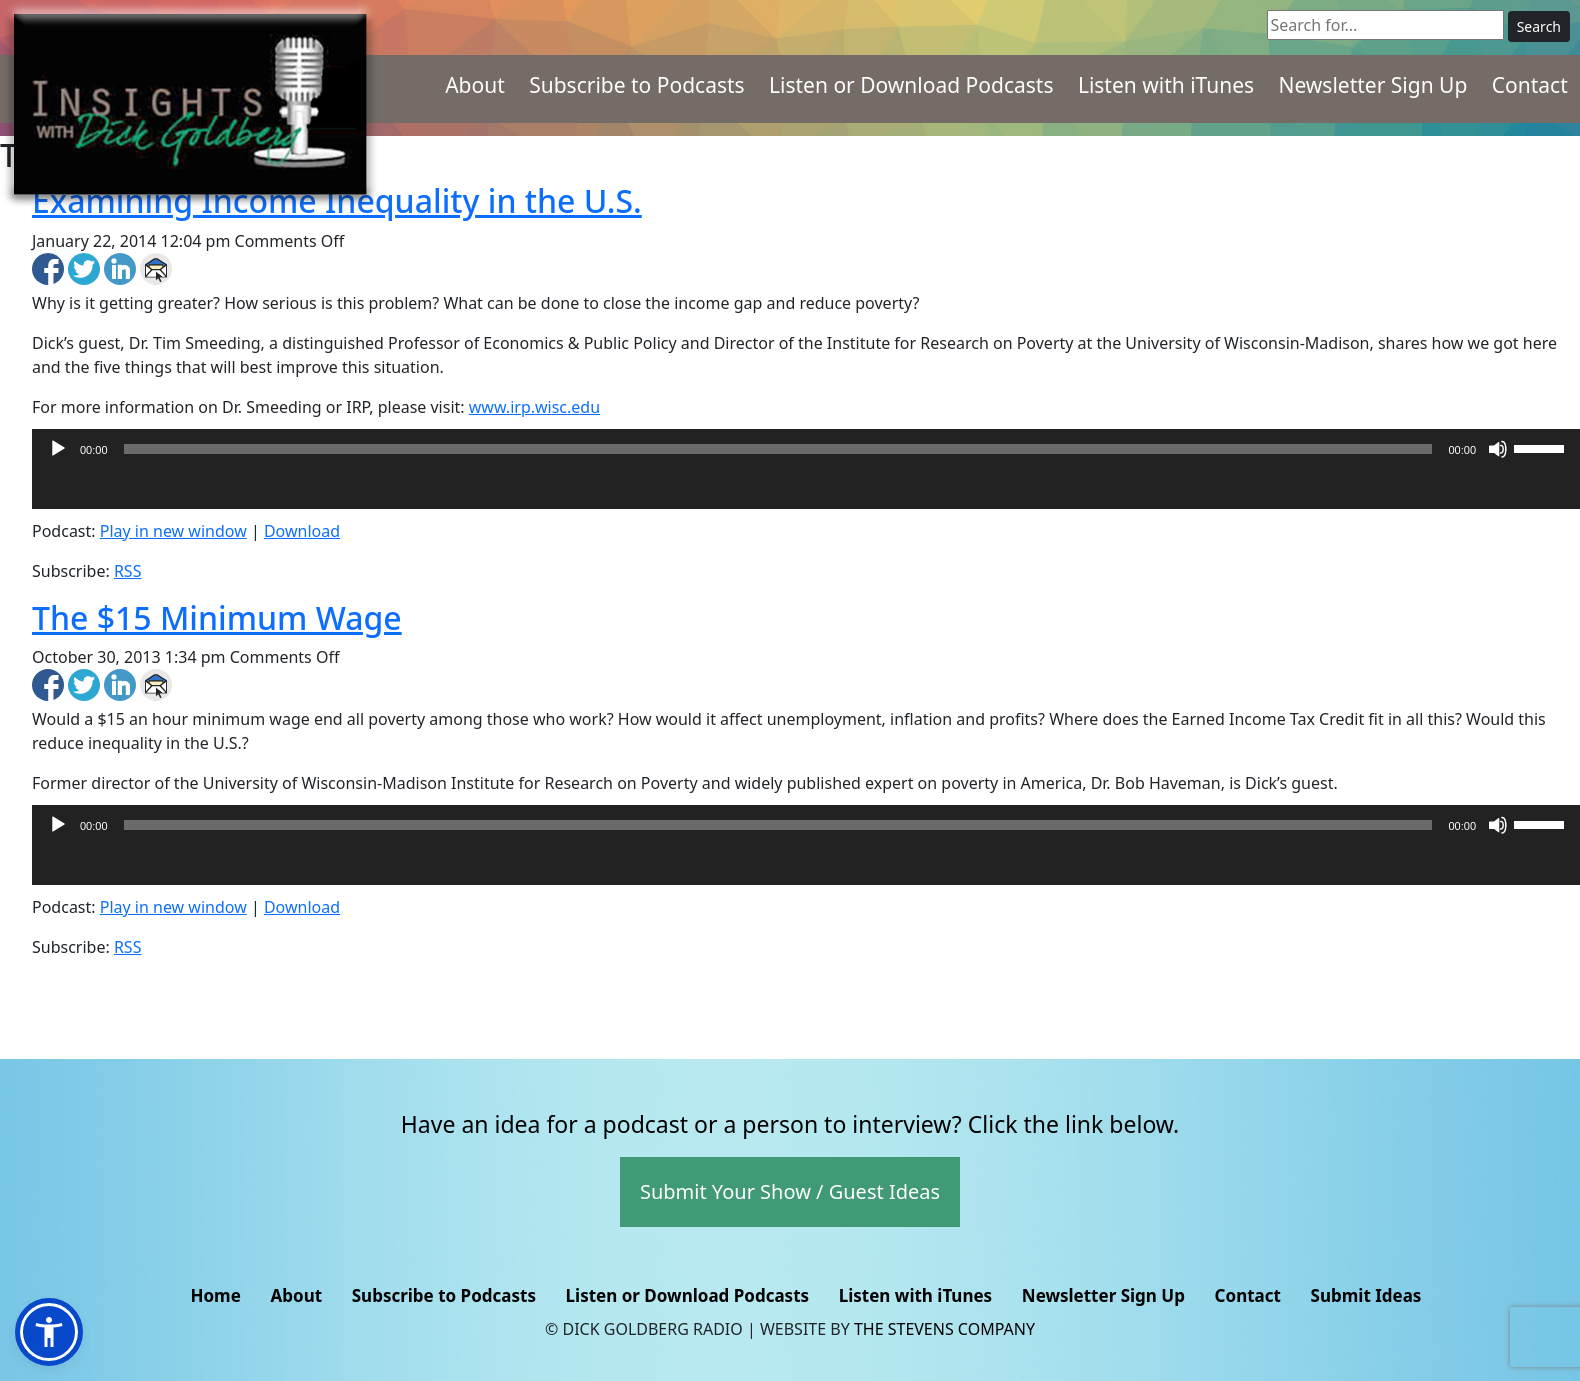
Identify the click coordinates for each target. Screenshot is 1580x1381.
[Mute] (1498, 449)
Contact (1530, 85)
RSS (128, 571)
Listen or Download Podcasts (911, 85)
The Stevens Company (944, 1329)
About (475, 85)
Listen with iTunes (1166, 85)
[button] (49, 1332)
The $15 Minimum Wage (217, 617)
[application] (806, 489)
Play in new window (173, 531)
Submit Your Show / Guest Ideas (790, 1191)
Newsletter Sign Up (1372, 85)
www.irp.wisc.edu (534, 407)
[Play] (58, 449)
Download (302, 531)
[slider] (778, 449)
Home (215, 1295)
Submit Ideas (1366, 1295)
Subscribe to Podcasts (637, 85)
